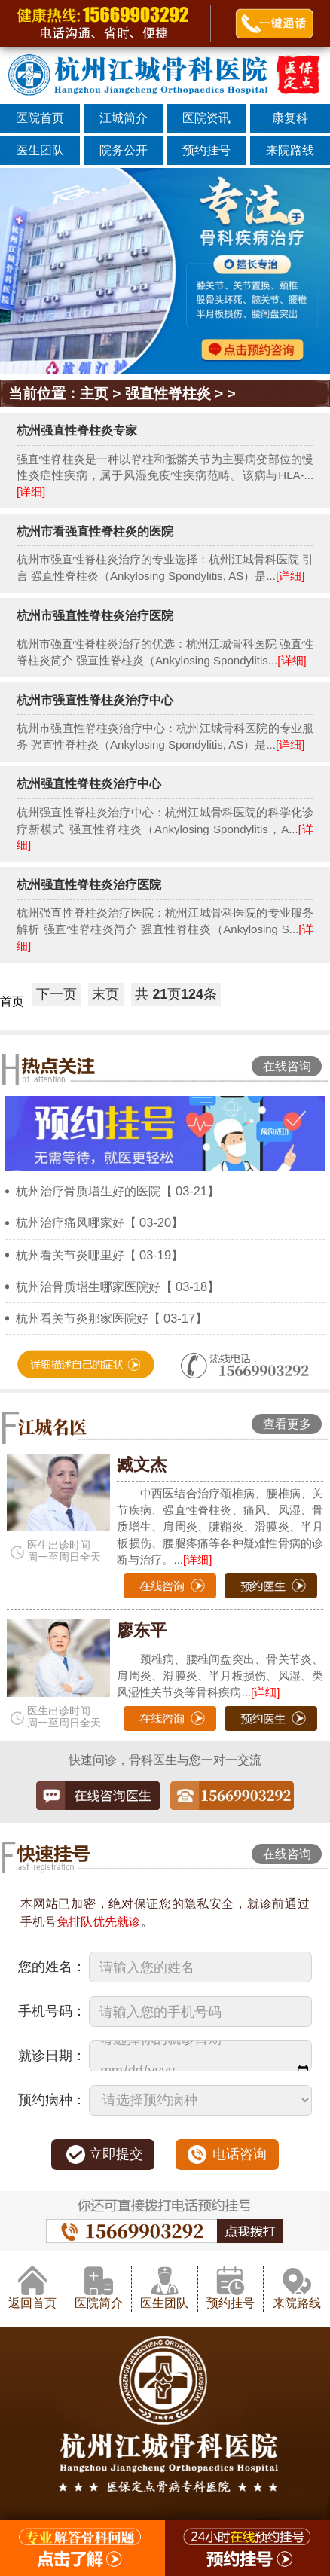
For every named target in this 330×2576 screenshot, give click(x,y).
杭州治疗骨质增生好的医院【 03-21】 (118, 1191)
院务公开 (123, 150)
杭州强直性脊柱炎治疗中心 (89, 783)
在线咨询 (287, 1066)
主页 (94, 393)
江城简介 (123, 117)
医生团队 (40, 150)
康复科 (290, 117)
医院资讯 (206, 117)
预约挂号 (206, 150)
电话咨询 (239, 2154)
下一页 (56, 994)
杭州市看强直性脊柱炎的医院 (95, 531)
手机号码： (52, 2011)
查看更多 (287, 1423)
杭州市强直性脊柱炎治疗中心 (95, 700)
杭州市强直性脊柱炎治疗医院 (95, 615)
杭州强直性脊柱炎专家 (77, 430)
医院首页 (40, 117)
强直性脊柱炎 (168, 393)
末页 (105, 994)
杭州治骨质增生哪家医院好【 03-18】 (118, 1286)
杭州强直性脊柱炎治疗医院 (89, 884)
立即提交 (116, 2154)
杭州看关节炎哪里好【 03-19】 (100, 1255)
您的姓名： (52, 1966)
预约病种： (52, 2099)
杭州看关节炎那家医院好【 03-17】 (112, 1318)
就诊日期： (52, 2055)
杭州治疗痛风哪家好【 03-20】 (100, 1222)
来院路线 (290, 150)
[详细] (31, 491)
